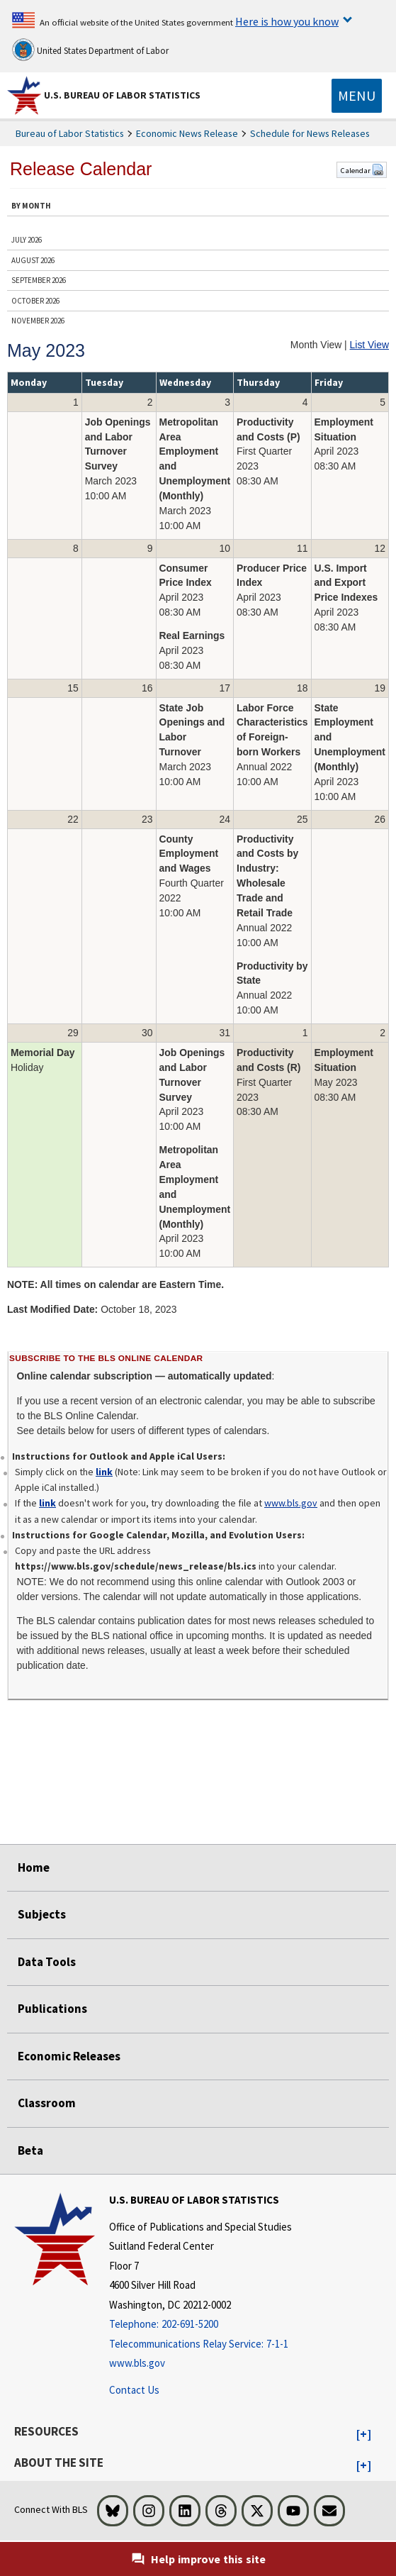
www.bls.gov (290, 1503)
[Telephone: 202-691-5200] (200, 2324)
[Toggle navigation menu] (357, 96)
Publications (52, 2008)
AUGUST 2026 (33, 260)
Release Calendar (81, 169)
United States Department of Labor (90, 49)
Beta (30, 2150)
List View (369, 344)
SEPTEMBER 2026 (38, 280)
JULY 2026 (26, 240)
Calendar (361, 170)
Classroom (47, 2103)
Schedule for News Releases (310, 133)
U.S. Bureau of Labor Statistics (122, 95)
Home (34, 1867)
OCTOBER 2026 (35, 301)
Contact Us (134, 2390)
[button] (363, 2435)
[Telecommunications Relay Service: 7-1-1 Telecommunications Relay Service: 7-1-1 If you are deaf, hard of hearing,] (200, 2344)
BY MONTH (31, 206)
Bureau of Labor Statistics (70, 133)
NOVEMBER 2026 (37, 321)
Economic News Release (187, 133)
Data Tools (47, 1962)
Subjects (42, 1914)
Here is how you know (287, 21)
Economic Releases (69, 2056)
